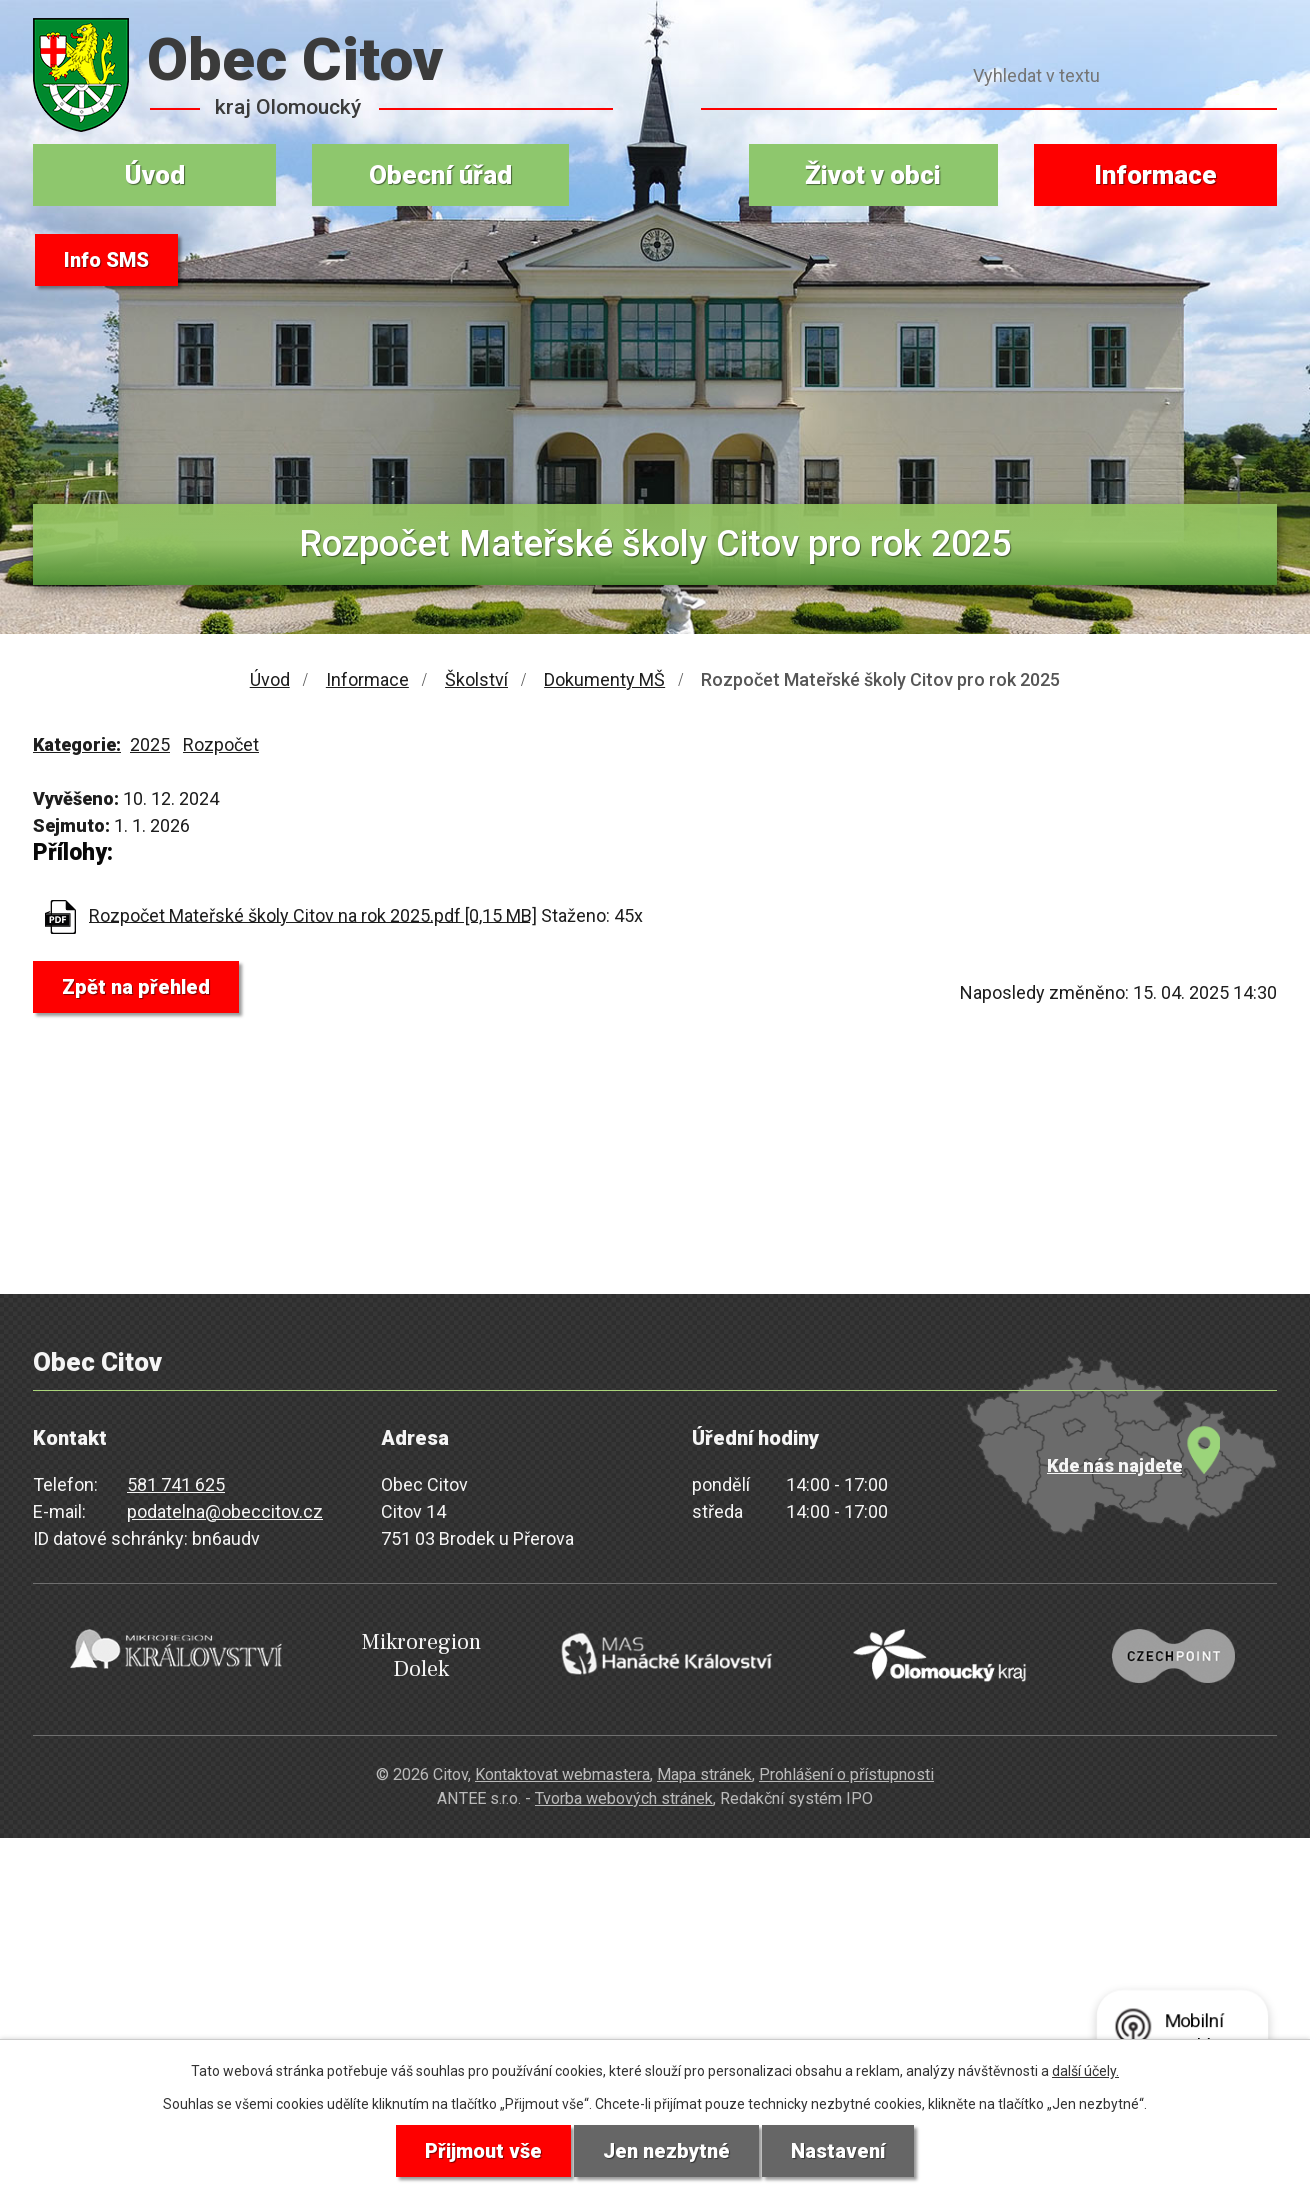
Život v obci (873, 175)
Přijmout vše (483, 2151)
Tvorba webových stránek (624, 1798)
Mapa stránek (704, 1774)
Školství (476, 679)
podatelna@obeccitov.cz (225, 1511)
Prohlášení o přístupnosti (846, 1774)
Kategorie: (77, 744)
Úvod (155, 175)
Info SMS (106, 260)
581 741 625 (176, 1484)
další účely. (1085, 2071)
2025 (150, 744)
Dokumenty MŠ (604, 679)
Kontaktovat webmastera (562, 1774)
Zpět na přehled (136, 987)
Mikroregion (421, 1655)
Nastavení (838, 2151)
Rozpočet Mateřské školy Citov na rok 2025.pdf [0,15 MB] (313, 914)
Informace (1155, 175)
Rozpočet (221, 744)
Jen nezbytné (666, 2151)
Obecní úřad (440, 175)
